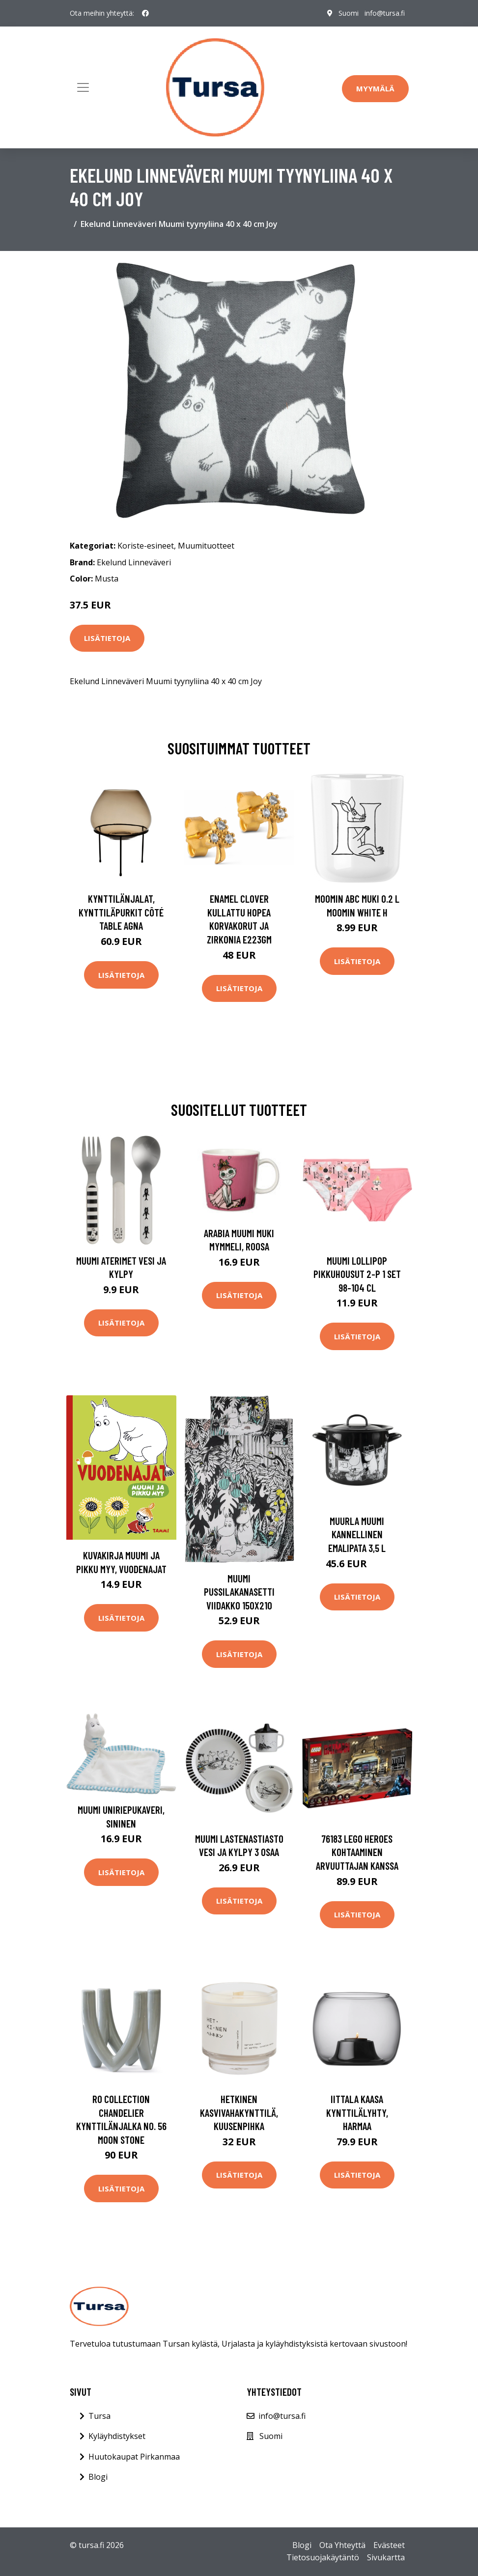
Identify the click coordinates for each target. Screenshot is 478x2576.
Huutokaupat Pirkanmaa (134, 2456)
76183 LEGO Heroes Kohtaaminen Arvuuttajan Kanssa (357, 1852)
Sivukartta (386, 2557)
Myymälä (375, 88)
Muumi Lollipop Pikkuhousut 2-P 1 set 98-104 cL (357, 1274)
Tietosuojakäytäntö (322, 2557)
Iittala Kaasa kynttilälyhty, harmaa (357, 2112)
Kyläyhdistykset (116, 2436)
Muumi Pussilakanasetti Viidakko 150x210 (239, 1591)
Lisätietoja (107, 638)
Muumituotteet (206, 545)
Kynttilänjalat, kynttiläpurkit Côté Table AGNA (121, 912)
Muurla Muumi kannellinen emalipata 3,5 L (357, 1534)
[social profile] (145, 13)
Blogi (98, 2476)
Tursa (99, 2415)
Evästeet (389, 2545)
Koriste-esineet (145, 545)
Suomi (348, 13)
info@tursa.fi (385, 13)
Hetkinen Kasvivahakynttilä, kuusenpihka (239, 2112)
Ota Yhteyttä (342, 2545)
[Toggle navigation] (83, 87)
